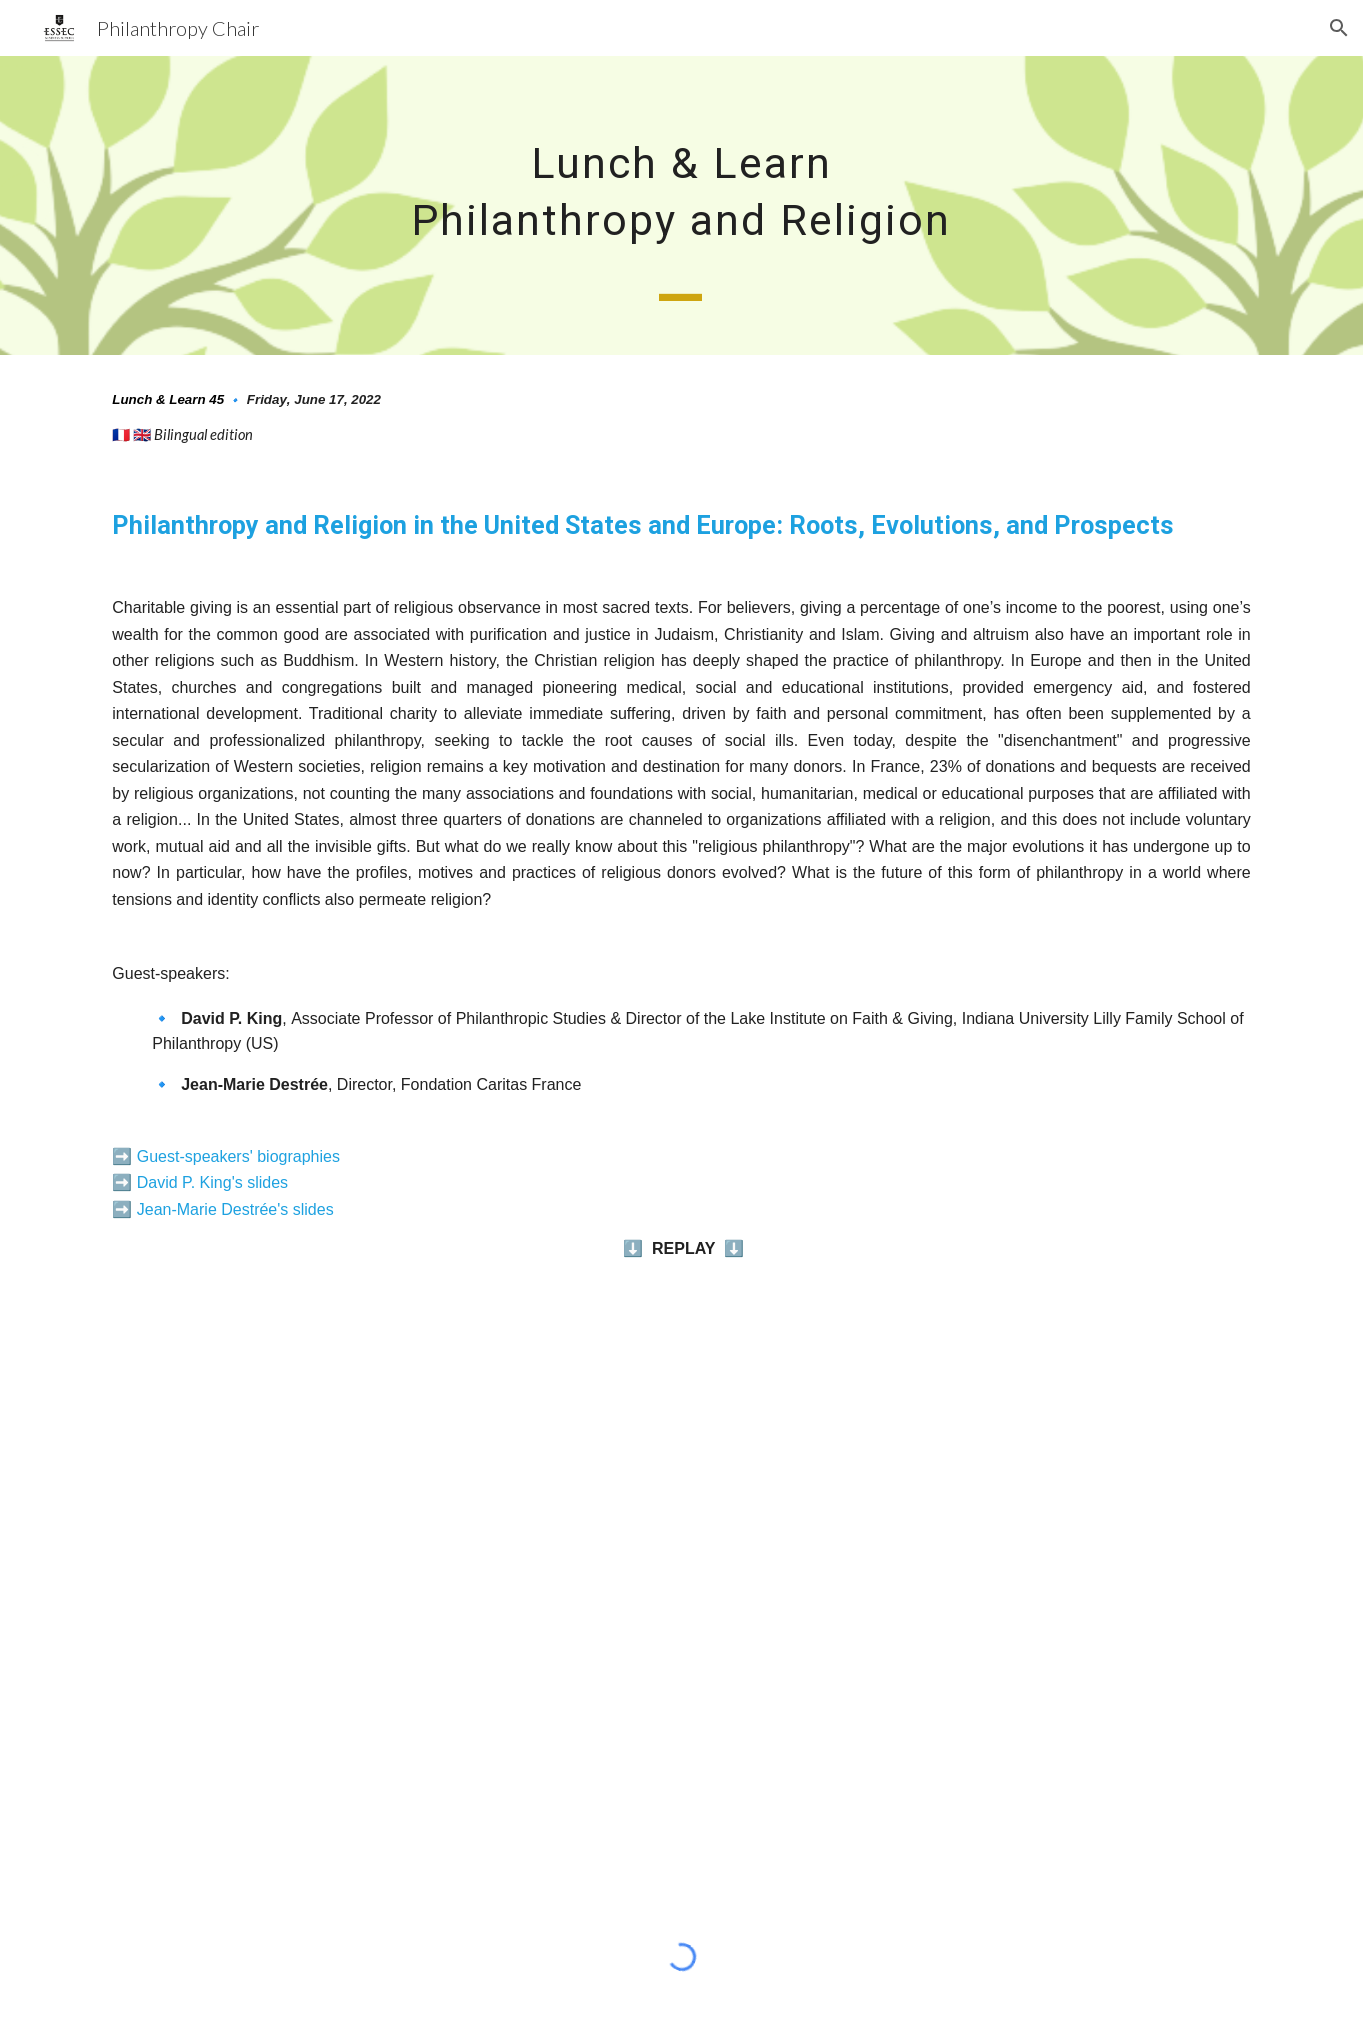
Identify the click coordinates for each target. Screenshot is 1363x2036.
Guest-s (165, 1156)
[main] (682, 205)
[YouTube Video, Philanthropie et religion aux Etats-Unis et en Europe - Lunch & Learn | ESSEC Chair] (681, 1586)
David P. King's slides (212, 1182)
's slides (305, 1209)
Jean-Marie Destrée (207, 1209)
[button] (1339, 28)
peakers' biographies (266, 1156)
